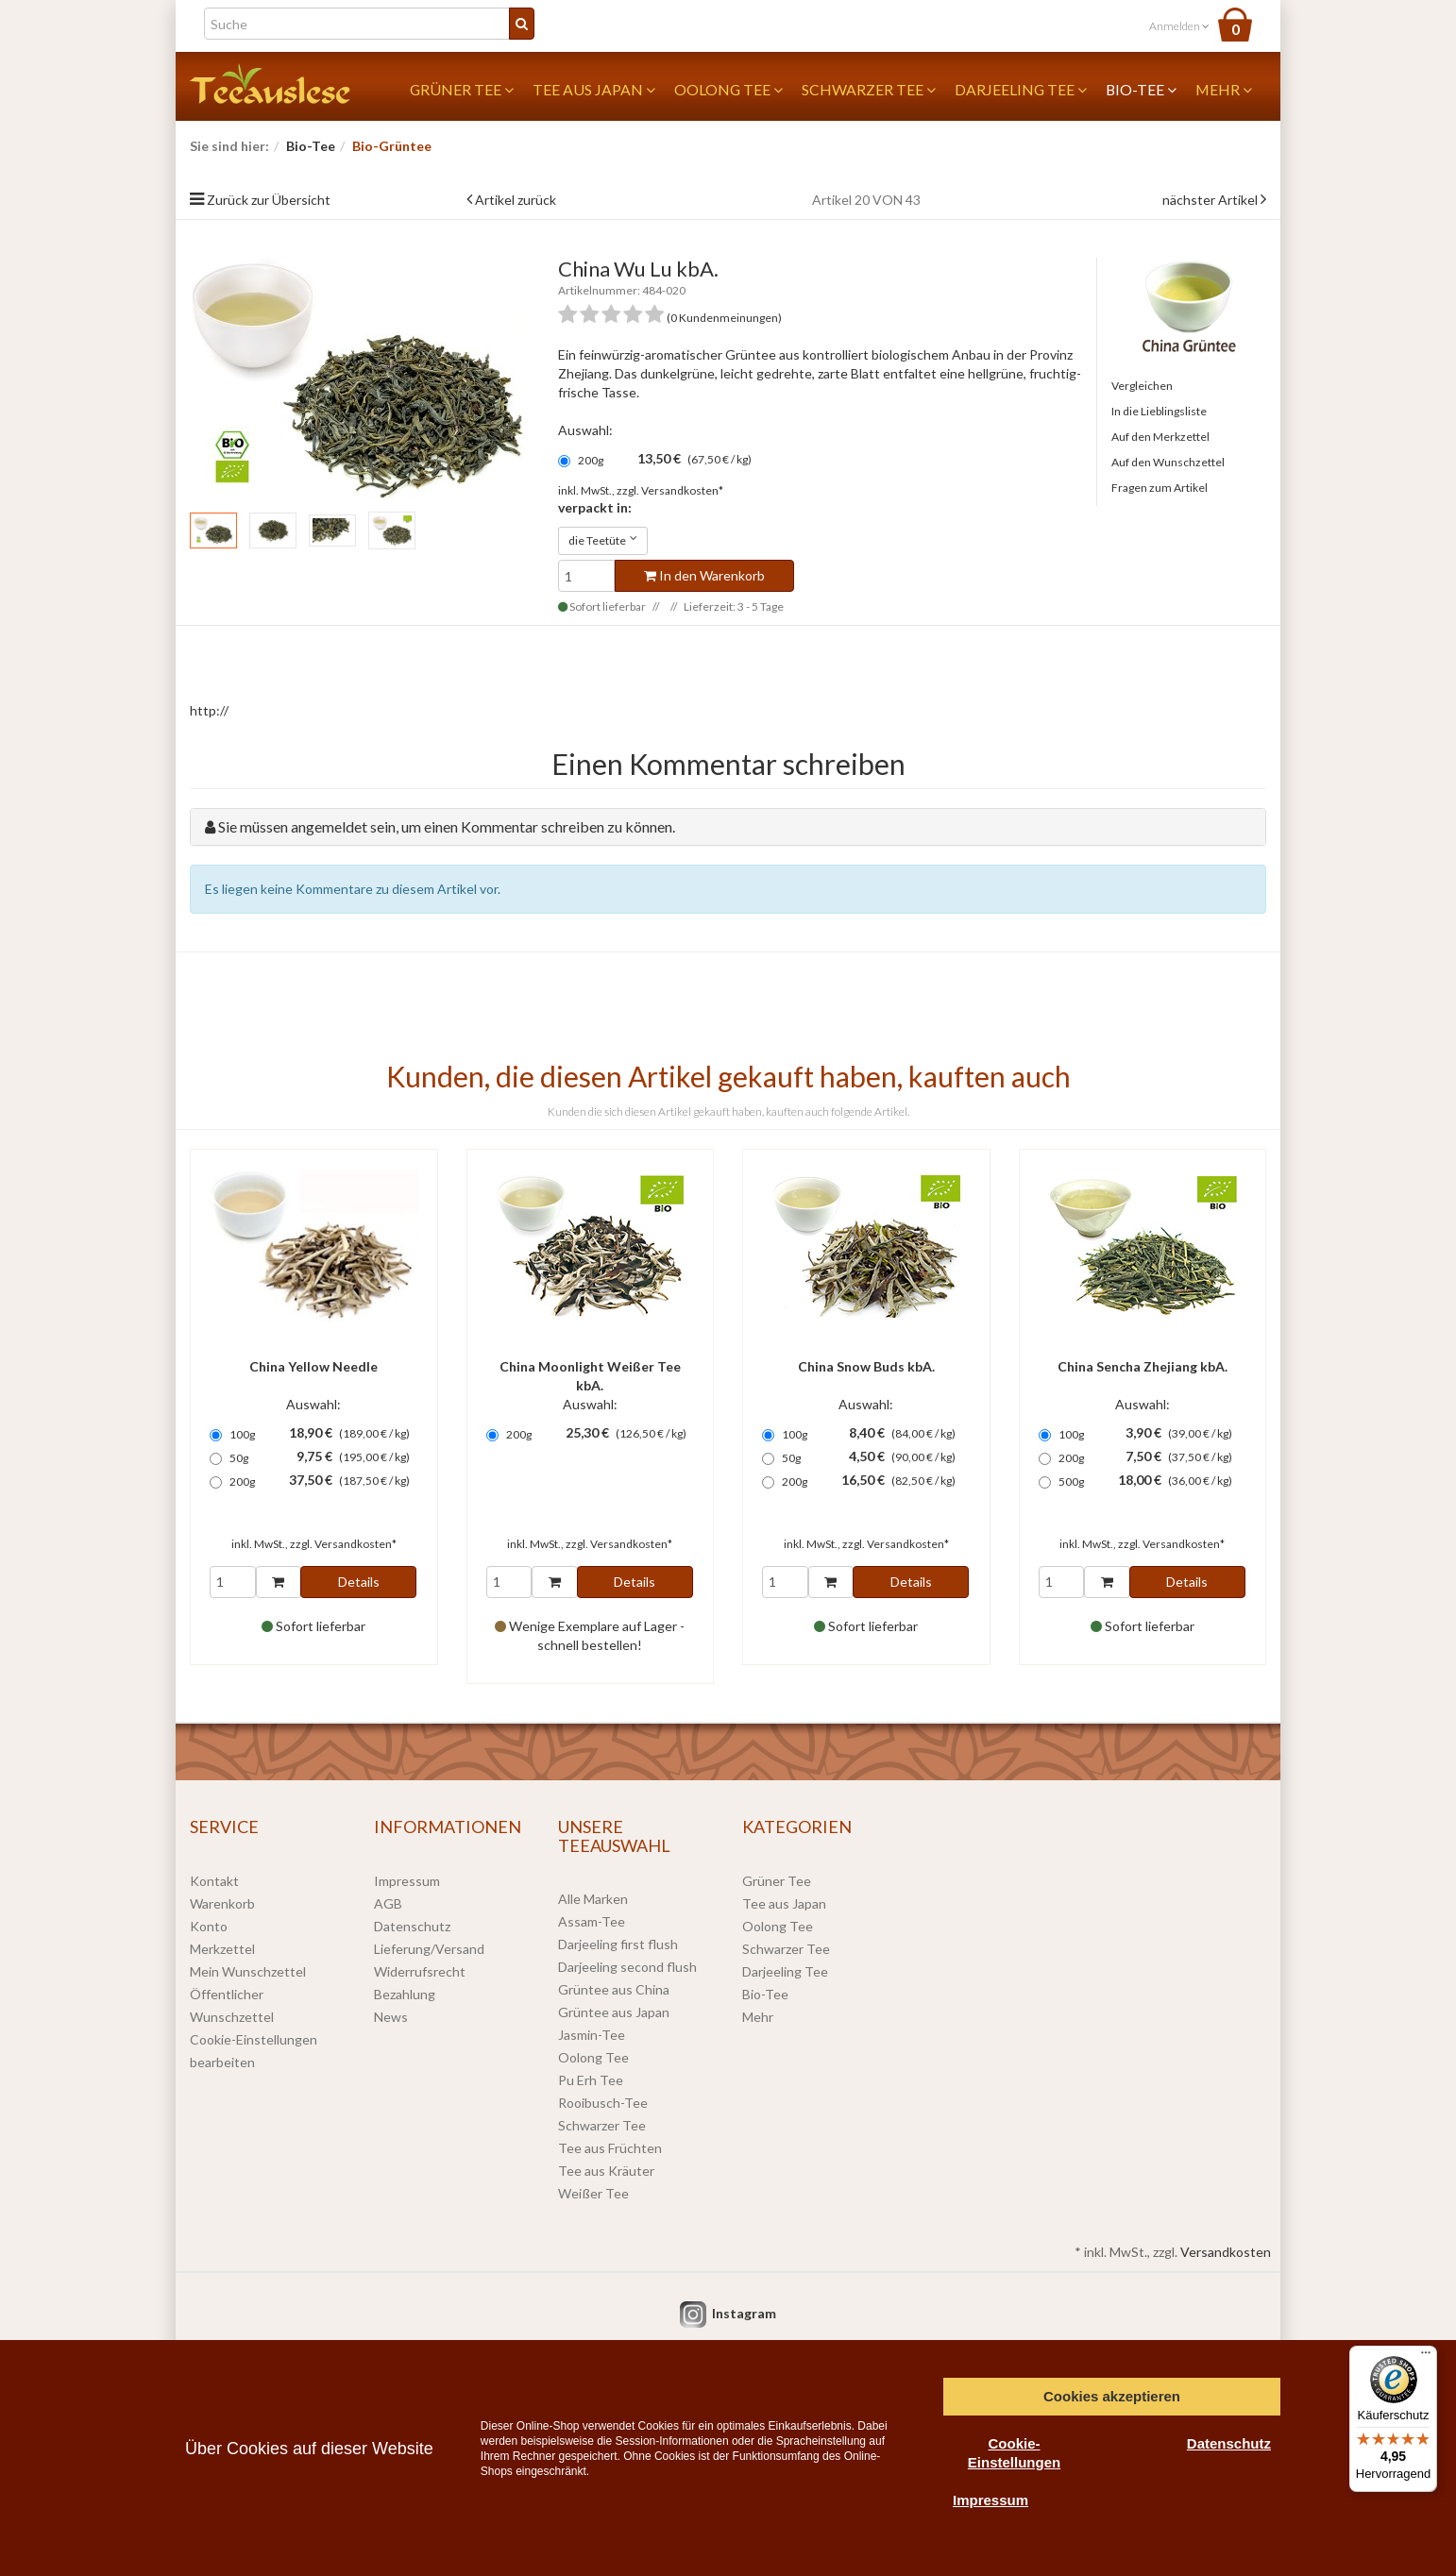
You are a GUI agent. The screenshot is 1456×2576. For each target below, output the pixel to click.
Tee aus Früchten (610, 2148)
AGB (388, 1903)
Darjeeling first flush (618, 1944)
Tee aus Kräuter (606, 2171)
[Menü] (1425, 2357)
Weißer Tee (593, 2193)
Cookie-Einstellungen (1014, 2452)
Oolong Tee (728, 89)
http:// (209, 710)
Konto (209, 1926)
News (391, 2017)
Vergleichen (1142, 386)
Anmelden (1179, 26)
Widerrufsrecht (420, 1971)
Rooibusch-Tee (603, 2103)
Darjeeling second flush (627, 1967)
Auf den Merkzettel (1160, 436)
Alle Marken (593, 1899)
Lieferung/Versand (429, 1949)
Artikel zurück (515, 200)
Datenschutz (412, 1926)
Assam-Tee (591, 1921)
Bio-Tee (1141, 89)
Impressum (407, 1881)
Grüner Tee (462, 89)
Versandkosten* (682, 490)
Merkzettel (222, 1949)
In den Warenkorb (704, 575)
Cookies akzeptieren (1111, 2396)
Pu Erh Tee (590, 2080)
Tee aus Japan (594, 89)
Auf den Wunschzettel (1168, 462)
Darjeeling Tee (1021, 89)
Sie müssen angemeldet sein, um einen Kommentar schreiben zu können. (446, 826)
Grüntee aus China (613, 1989)
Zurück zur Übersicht (268, 200)
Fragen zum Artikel (1159, 487)
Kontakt (214, 1881)
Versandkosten (1225, 2252)
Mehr (1223, 89)
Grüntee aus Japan (613, 2012)
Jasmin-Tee (591, 2035)
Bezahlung (404, 1994)
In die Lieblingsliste (1159, 411)
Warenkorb (222, 1903)
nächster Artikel (1211, 200)
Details (359, 1582)
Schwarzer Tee (869, 89)
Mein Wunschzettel (248, 1971)
